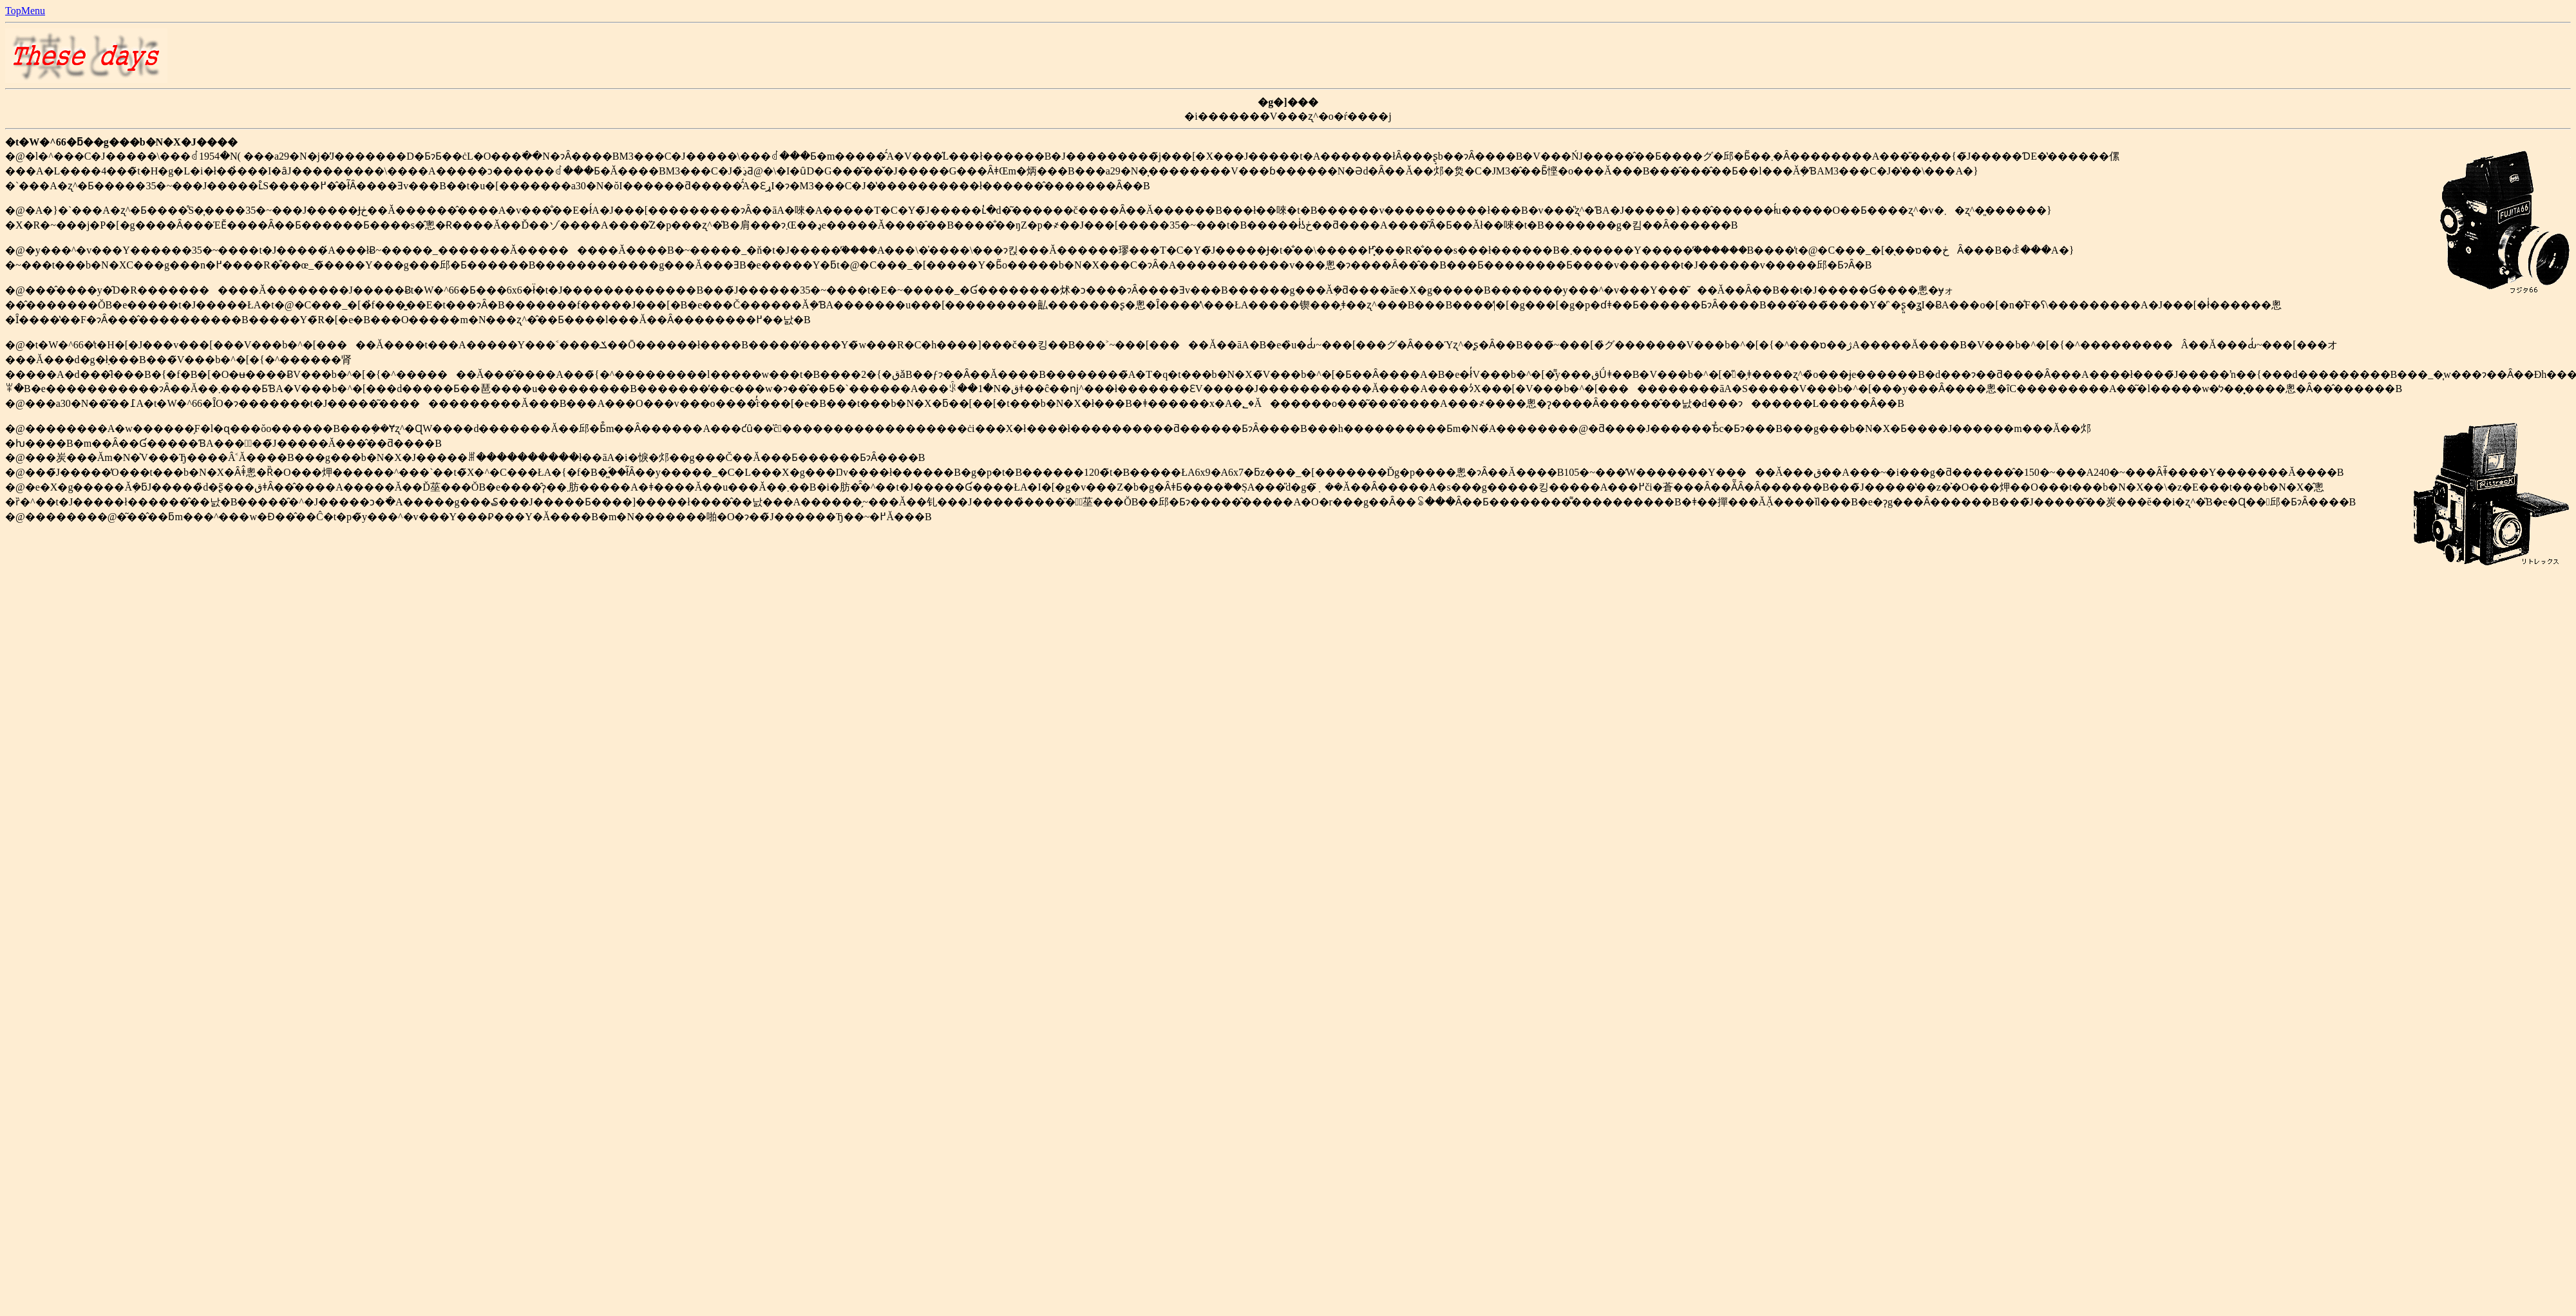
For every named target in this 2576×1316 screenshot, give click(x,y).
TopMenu (25, 10)
